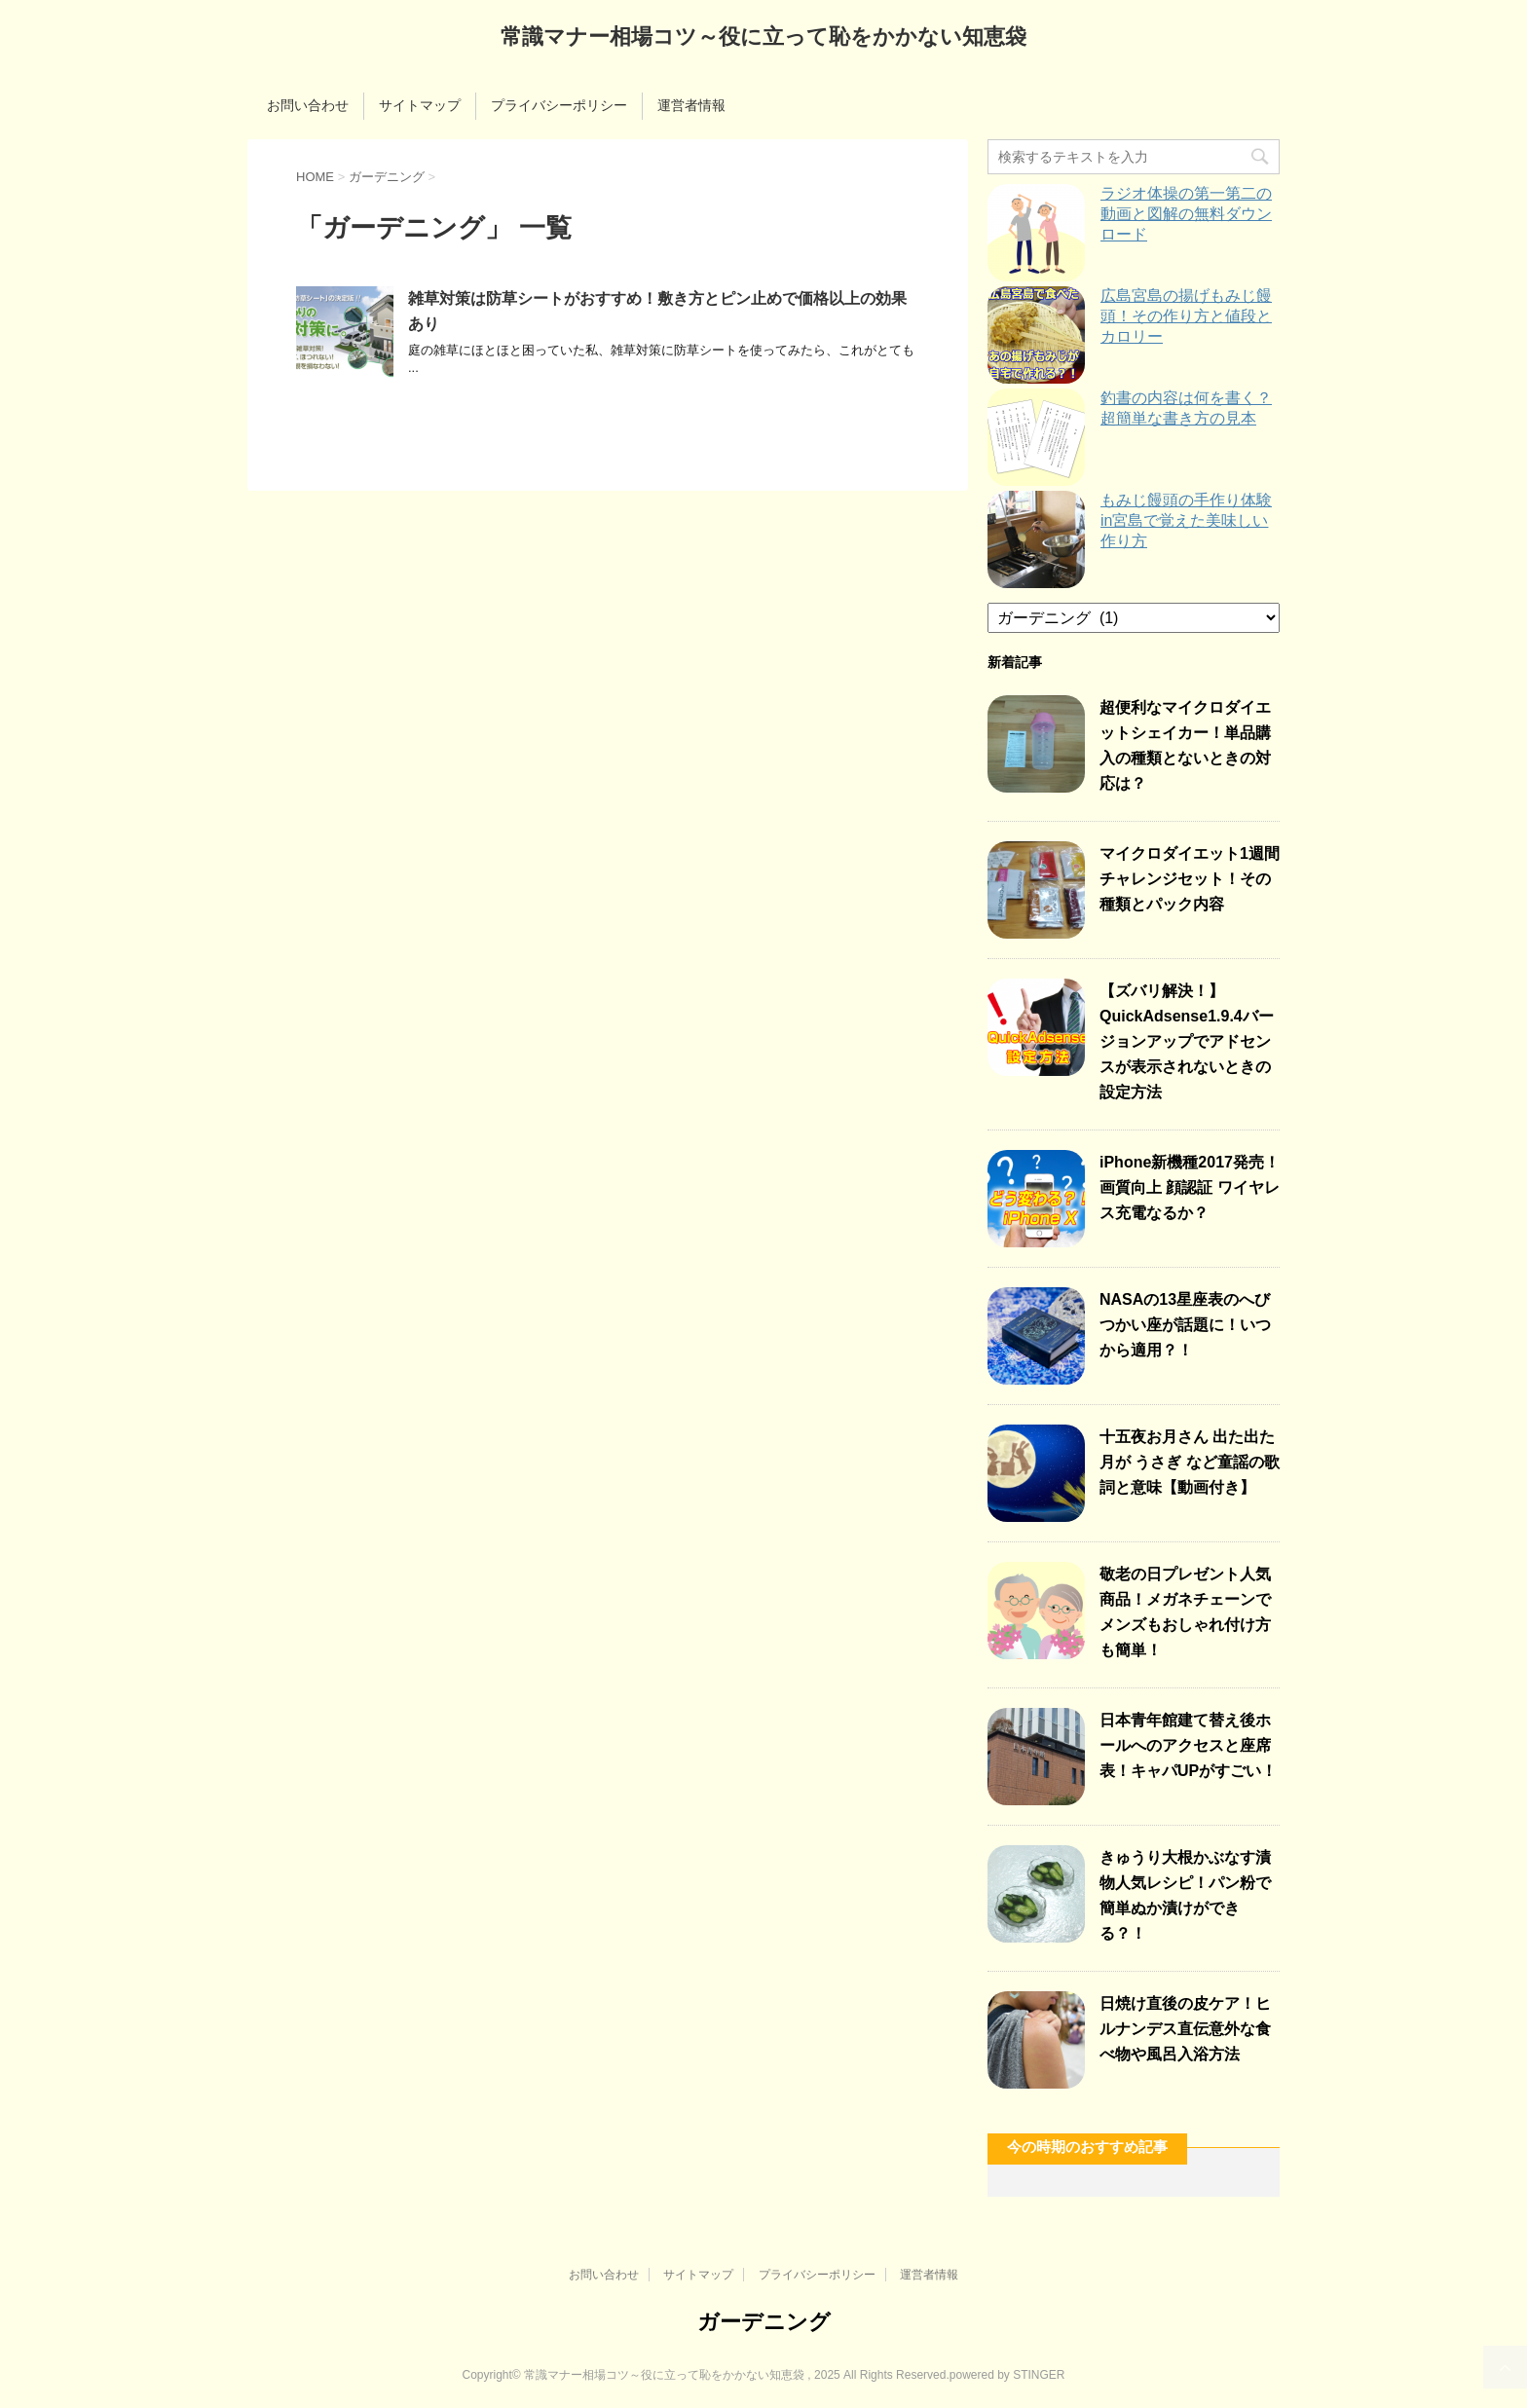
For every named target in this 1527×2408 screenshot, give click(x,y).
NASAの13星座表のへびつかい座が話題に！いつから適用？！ (1185, 1324)
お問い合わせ (308, 105)
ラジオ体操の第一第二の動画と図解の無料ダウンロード (1186, 213)
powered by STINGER (1007, 2375)
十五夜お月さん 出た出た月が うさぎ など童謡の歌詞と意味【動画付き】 (1189, 1462)
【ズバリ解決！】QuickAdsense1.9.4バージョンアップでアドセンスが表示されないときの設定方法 (1186, 1041)
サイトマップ (420, 105)
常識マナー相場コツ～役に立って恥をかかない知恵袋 (763, 38)
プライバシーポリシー (559, 105)
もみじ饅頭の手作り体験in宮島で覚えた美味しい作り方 (1186, 520)
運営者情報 (691, 105)
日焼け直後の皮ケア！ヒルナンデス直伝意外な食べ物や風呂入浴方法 (1185, 2028)
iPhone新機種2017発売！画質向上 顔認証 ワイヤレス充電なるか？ (1189, 1187)
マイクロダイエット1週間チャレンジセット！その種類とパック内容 (1189, 878)
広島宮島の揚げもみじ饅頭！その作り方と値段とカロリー (1186, 316)
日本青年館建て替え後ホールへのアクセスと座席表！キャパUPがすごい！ (1188, 1745)
